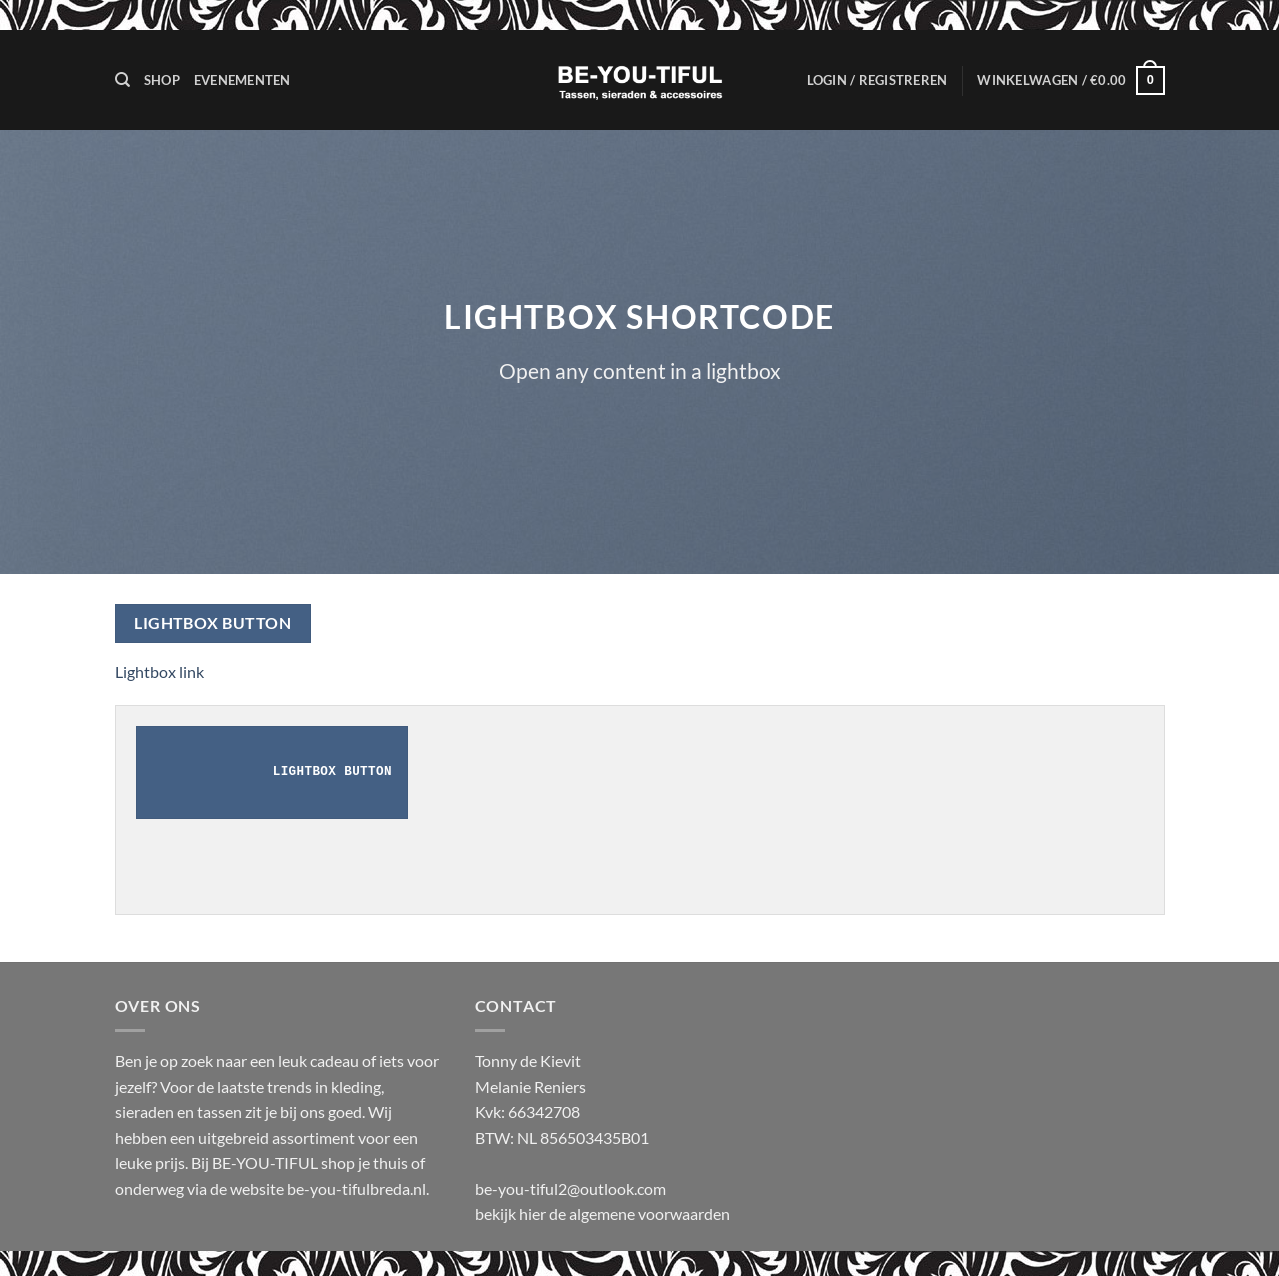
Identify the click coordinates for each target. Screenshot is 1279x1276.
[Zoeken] (122, 80)
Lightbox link (159, 671)
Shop (162, 80)
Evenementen (242, 80)
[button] (877, 80)
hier (534, 1213)
